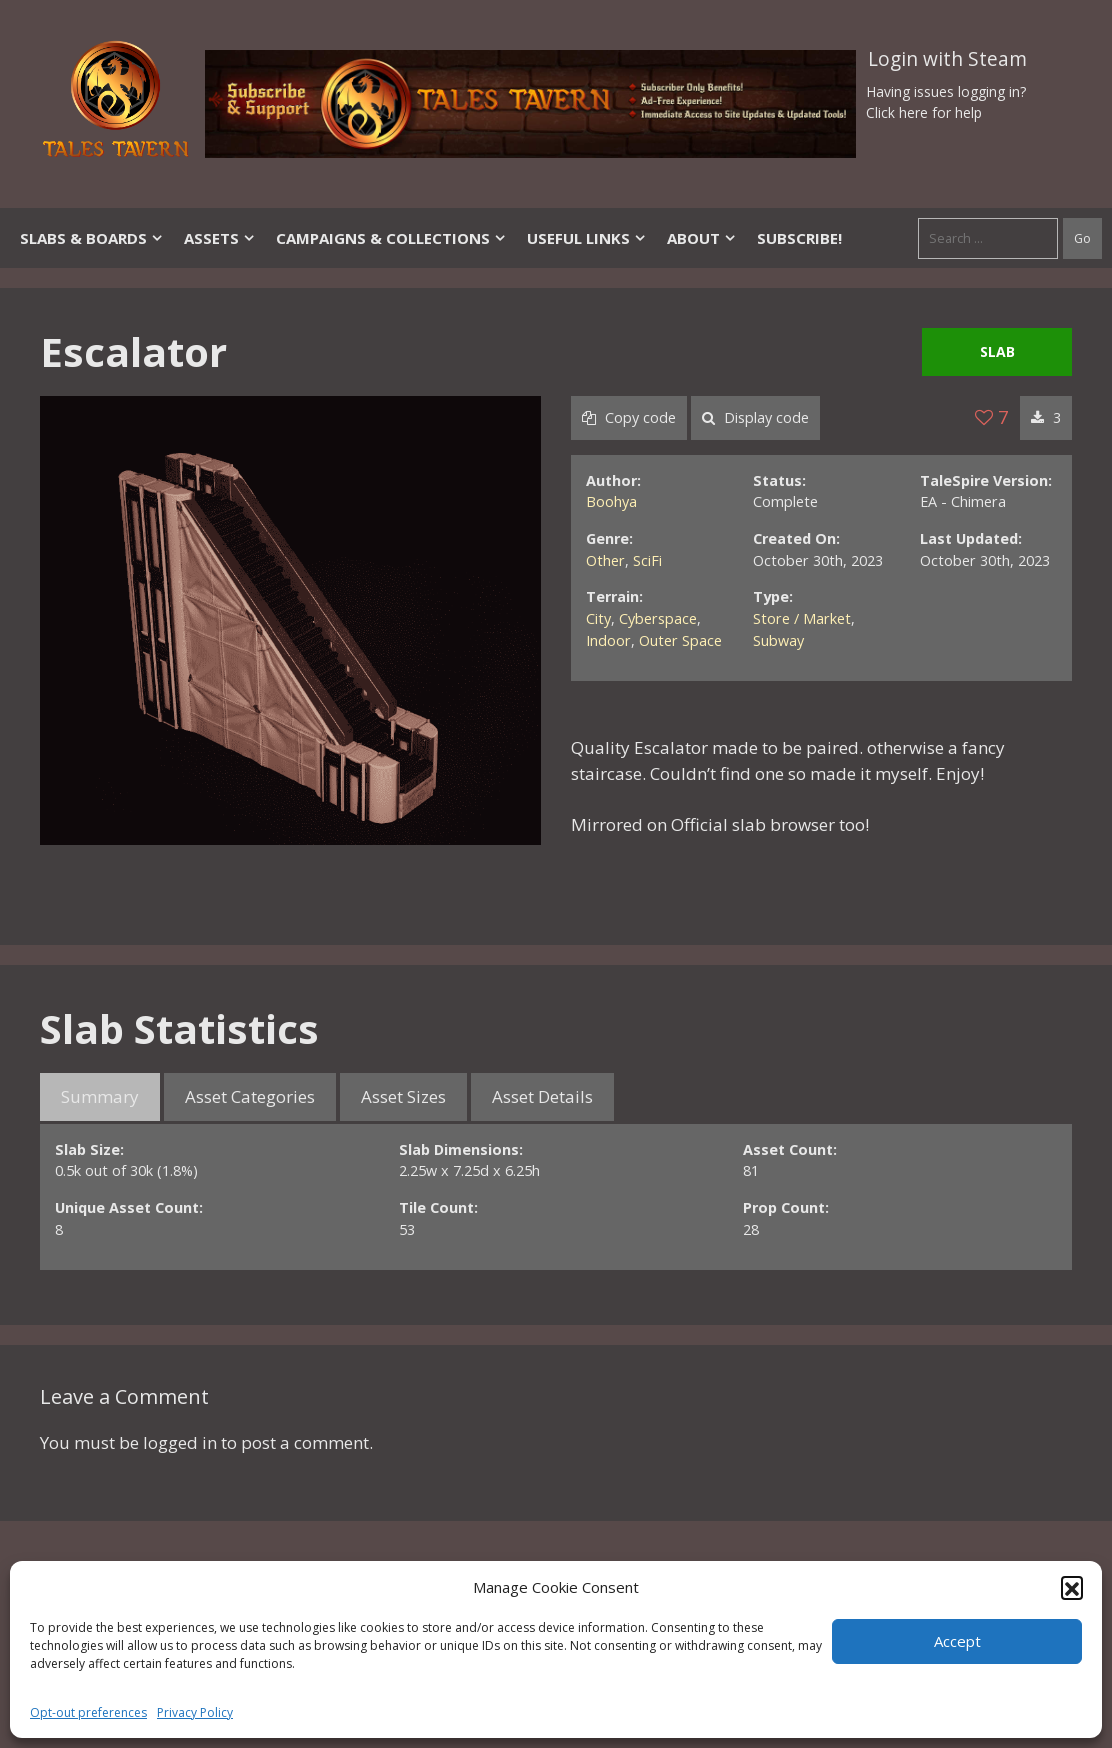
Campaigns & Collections (391, 238)
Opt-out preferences (88, 1712)
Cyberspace (658, 618)
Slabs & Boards (92, 238)
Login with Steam (947, 59)
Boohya (611, 501)
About (702, 238)
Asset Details (542, 1096)
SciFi (647, 560)
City (598, 618)
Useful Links (587, 238)
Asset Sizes (403, 1096)
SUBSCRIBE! (799, 238)
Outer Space (680, 640)
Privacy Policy (195, 1712)
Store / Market (802, 618)
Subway (778, 640)
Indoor (608, 640)
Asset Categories (250, 1096)
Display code (755, 417)
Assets (220, 238)
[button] (1072, 1587)
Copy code (629, 417)
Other (605, 560)
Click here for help (924, 112)
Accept (957, 1641)
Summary (100, 1096)
